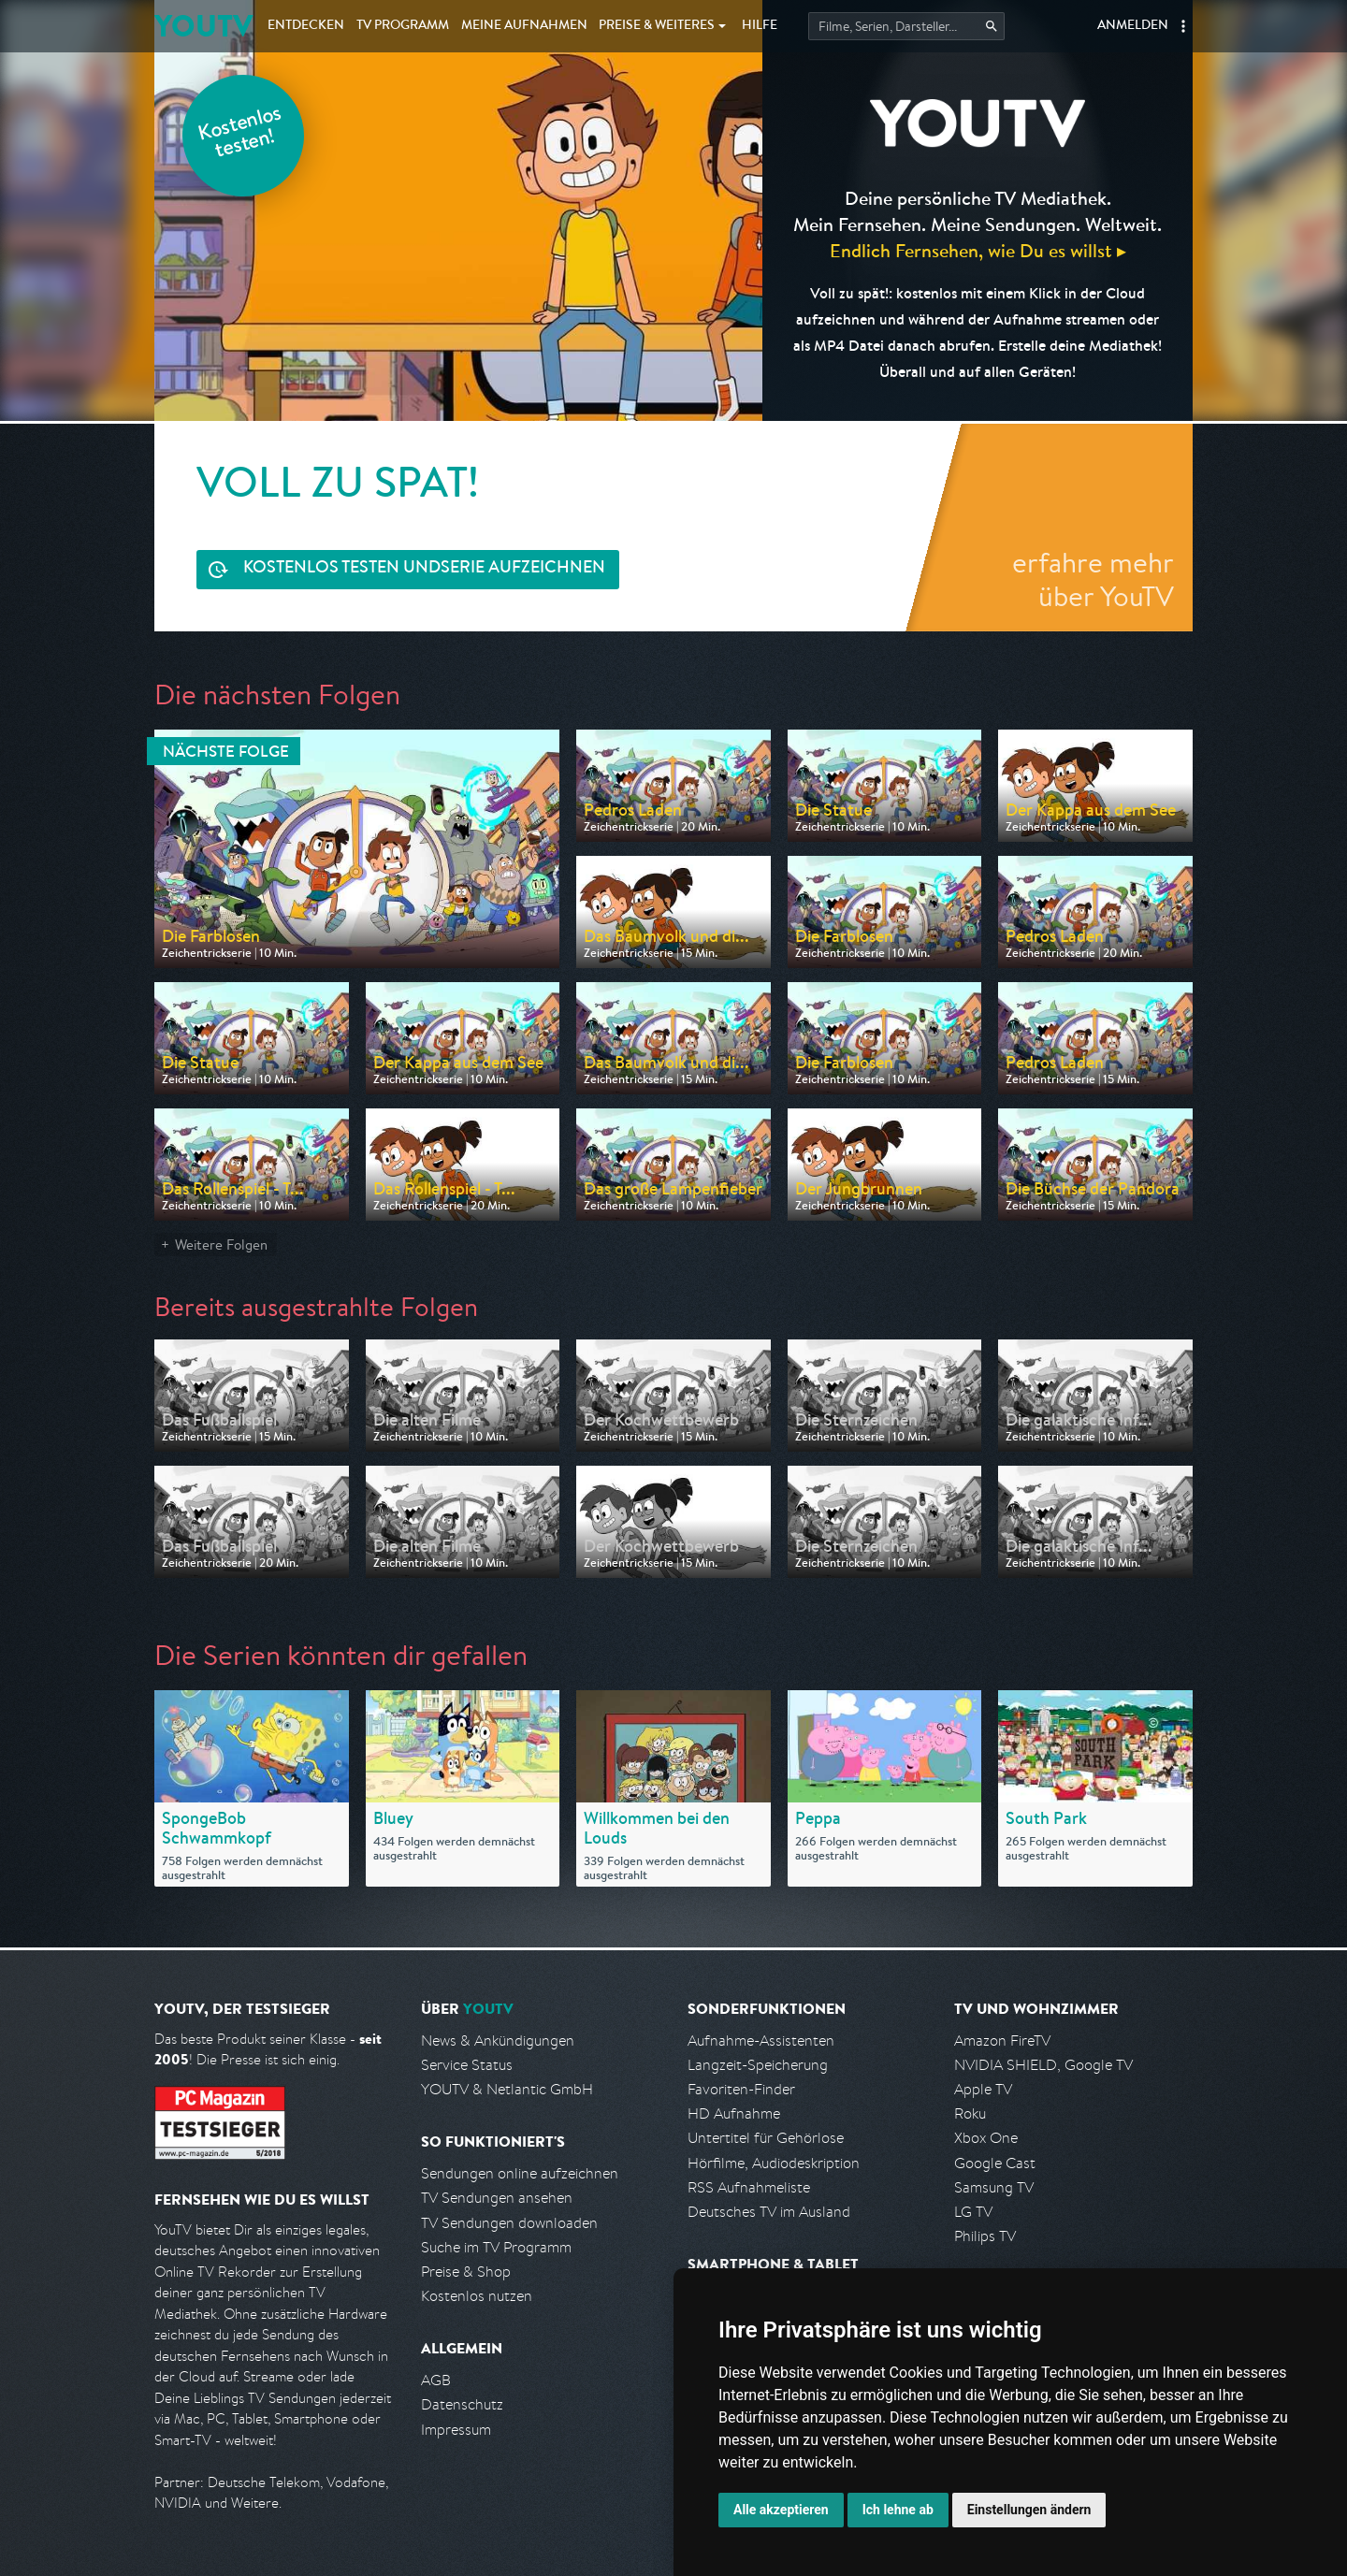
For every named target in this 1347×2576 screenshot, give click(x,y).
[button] (1183, 26)
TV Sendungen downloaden (509, 2223)
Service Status (467, 2065)
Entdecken (306, 26)
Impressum (456, 2429)
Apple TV (983, 2089)
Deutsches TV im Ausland (769, 2211)
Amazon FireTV (1002, 2040)
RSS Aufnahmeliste (749, 2187)
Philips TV (985, 2236)
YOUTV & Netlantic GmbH (507, 2089)
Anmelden (1132, 26)
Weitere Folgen (221, 1244)
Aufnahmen (524, 26)
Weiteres (657, 26)
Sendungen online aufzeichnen (519, 2173)
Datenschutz (462, 2404)
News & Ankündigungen (497, 2040)
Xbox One (986, 2138)
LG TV (973, 2211)
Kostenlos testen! (240, 134)
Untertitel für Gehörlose (766, 2138)
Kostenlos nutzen (476, 2296)
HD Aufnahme (734, 2113)
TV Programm (402, 26)
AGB (436, 2380)
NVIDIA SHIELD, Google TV (1043, 2065)
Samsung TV (994, 2187)
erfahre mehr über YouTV (1093, 579)
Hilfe (759, 26)
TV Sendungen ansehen (496, 2197)
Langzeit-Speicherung (758, 2065)
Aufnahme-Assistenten (761, 2040)
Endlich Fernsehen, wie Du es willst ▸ (978, 250)
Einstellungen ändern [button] (1029, 2509)
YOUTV (203, 26)
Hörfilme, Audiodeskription (774, 2163)
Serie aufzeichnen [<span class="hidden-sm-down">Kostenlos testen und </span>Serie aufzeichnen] (424, 569)
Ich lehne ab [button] (898, 2509)
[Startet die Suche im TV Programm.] (906, 26)
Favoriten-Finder (741, 2089)
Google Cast (995, 2163)
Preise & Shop (466, 2271)
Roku (970, 2113)
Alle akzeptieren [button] (781, 2509)
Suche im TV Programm (496, 2247)
